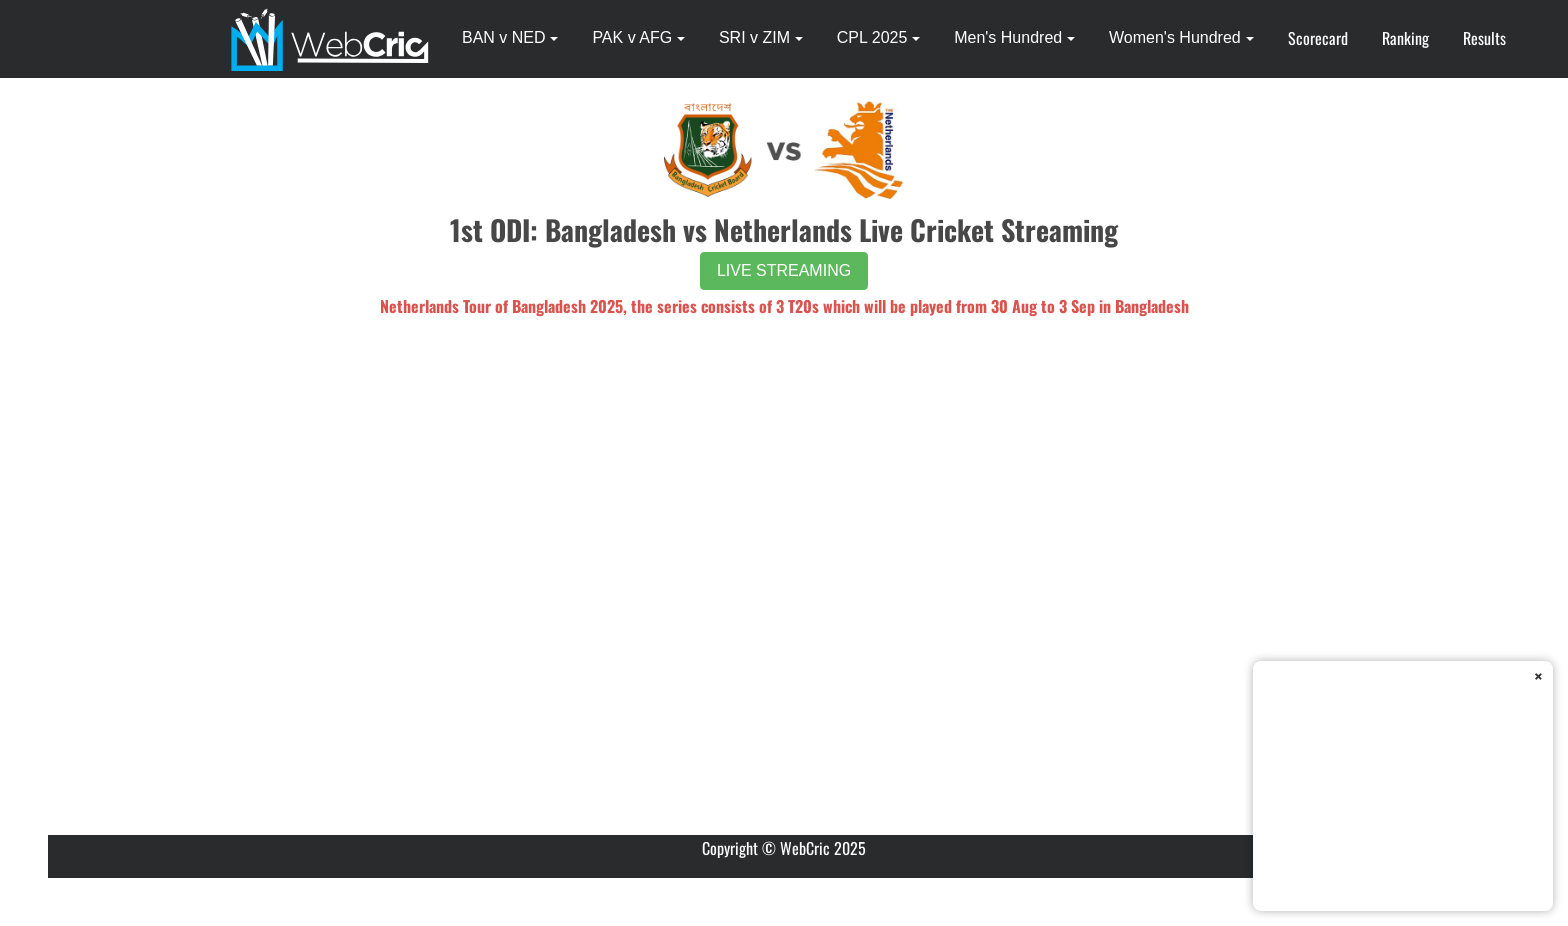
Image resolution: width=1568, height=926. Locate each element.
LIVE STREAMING (784, 270)
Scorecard (1318, 38)
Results (1484, 38)
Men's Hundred (1008, 37)
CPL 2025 (872, 37)
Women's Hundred (1175, 37)
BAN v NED (504, 37)
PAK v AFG (632, 37)
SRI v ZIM (754, 37)
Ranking (1405, 38)
